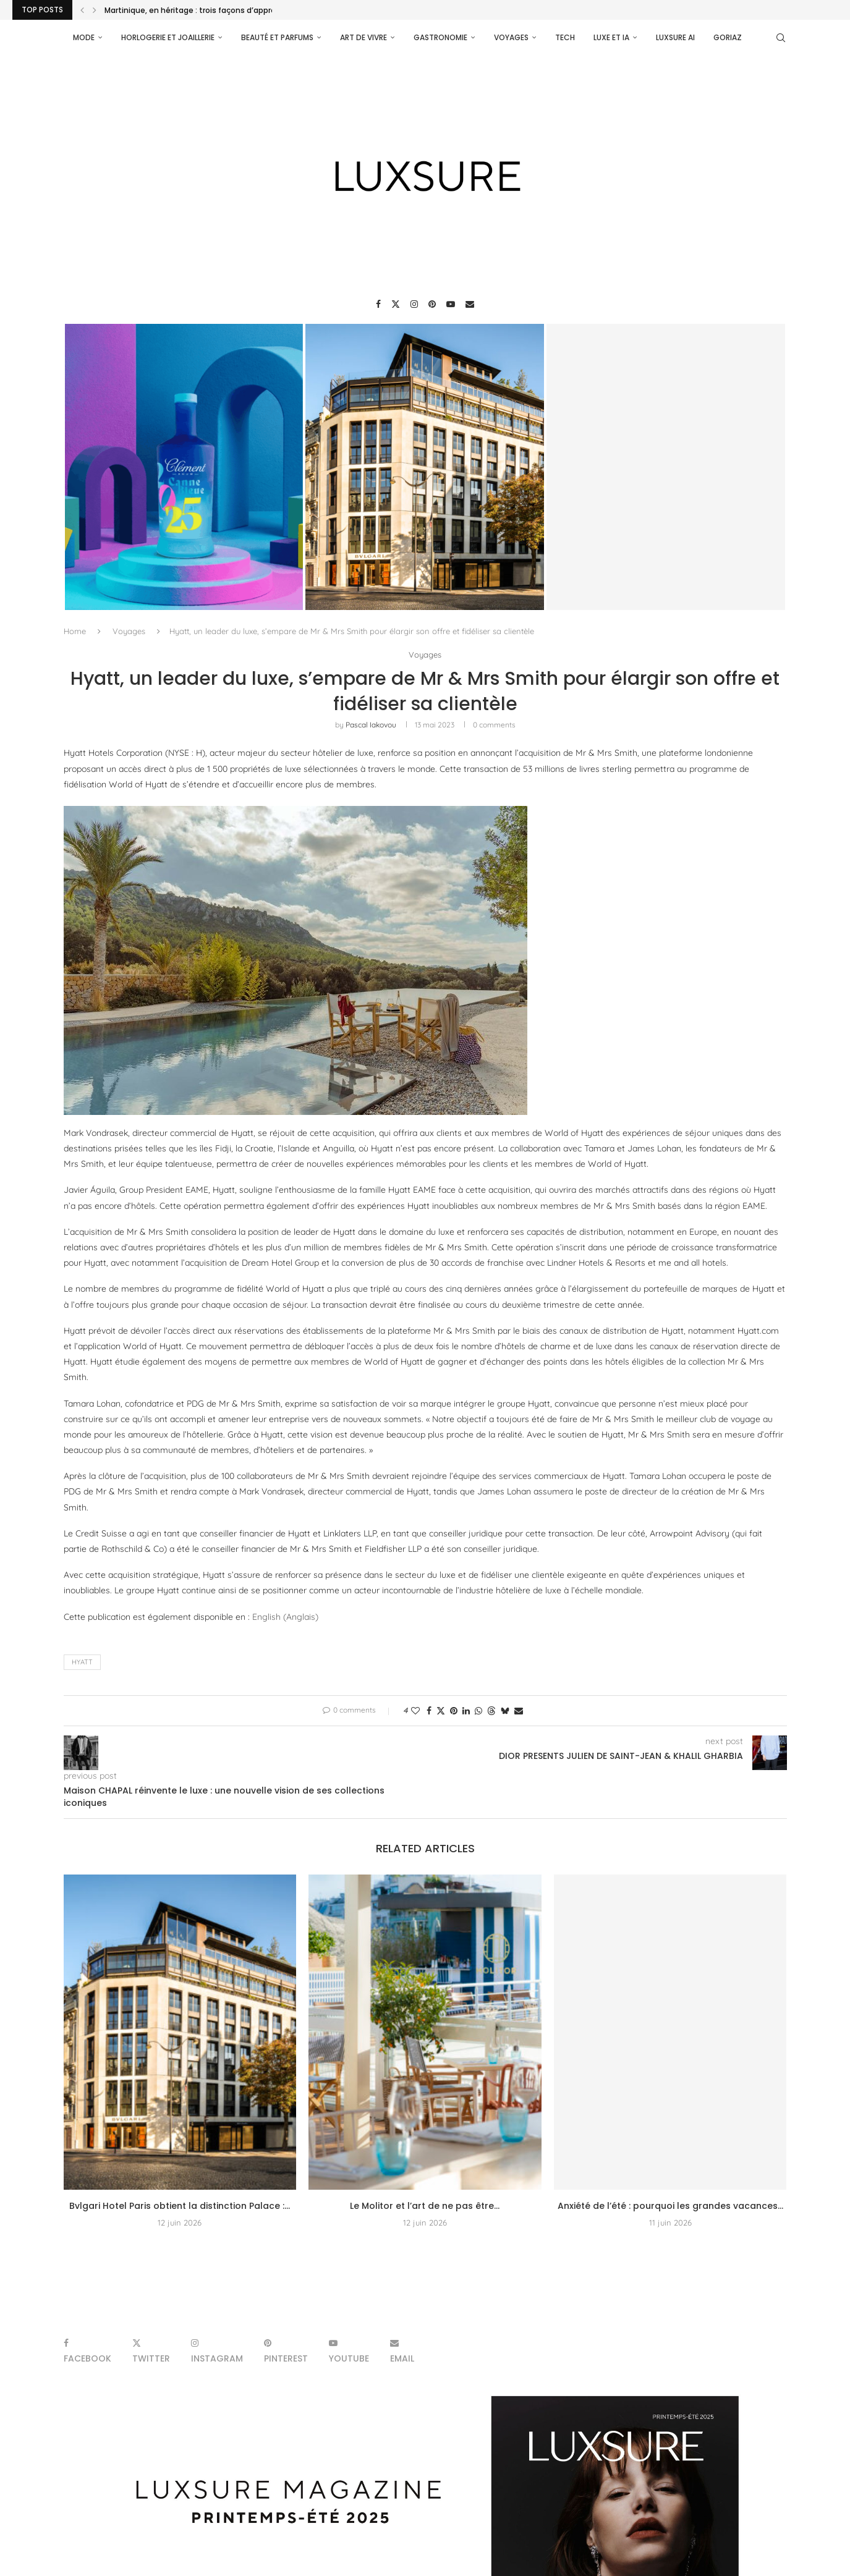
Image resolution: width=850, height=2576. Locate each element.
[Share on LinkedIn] (466, 1710)
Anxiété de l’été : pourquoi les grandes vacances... (670, 2206)
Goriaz (727, 37)
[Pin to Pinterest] (453, 1710)
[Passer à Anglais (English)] (285, 1616)
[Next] (95, 10)
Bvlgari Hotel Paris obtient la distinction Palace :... (179, 2206)
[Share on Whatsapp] (478, 1710)
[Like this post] (415, 1710)
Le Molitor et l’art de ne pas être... (424, 2206)
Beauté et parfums (277, 37)
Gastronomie (440, 37)
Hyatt (82, 1662)
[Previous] (82, 10)
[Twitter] (395, 304)
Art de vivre (363, 37)
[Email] (469, 304)
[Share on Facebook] (429, 1710)
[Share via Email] (518, 1710)
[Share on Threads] (491, 1710)
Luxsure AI (675, 37)
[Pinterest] (432, 304)
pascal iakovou (371, 724)
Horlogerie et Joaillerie (168, 37)
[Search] (781, 38)
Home (75, 631)
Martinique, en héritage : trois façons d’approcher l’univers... (217, 10)
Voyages (511, 37)
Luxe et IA (611, 37)
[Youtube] (450, 304)
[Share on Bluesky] (505, 1710)
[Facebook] (378, 304)
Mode (84, 37)
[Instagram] (414, 304)
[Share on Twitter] (440, 1710)
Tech (565, 37)
